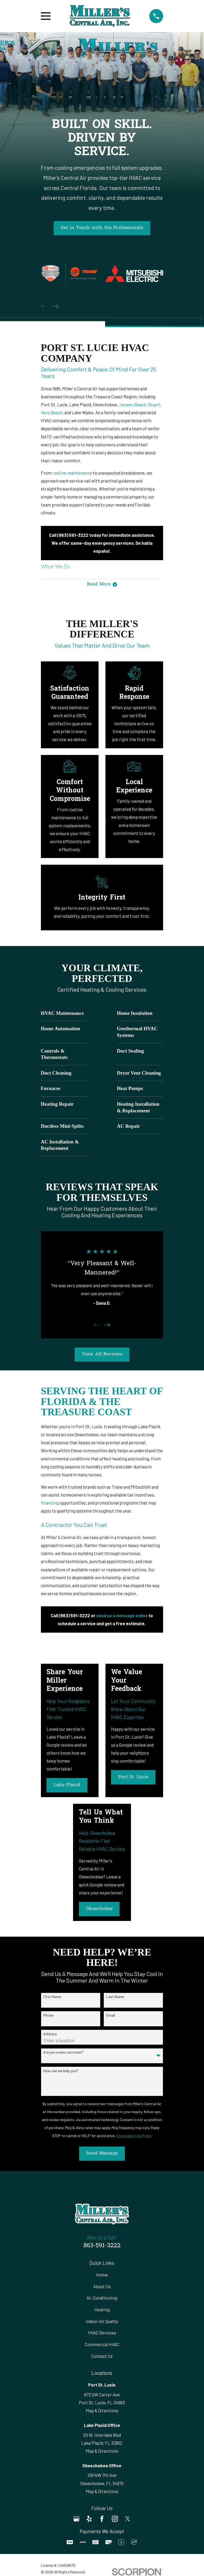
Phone (48, 2017)
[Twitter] (128, 2520)
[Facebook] (102, 2520)
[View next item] (55, 306)
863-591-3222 (102, 2247)
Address (50, 2035)
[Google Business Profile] (76, 2520)
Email (110, 2017)
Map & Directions (102, 2411)
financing (50, 1504)
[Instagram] (115, 2520)
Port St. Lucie (133, 1779)
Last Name (115, 1998)
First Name (52, 1998)
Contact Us (102, 2357)
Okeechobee (99, 1910)
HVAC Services (102, 2334)
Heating (102, 2311)
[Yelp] (89, 2520)
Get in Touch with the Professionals (102, 228)
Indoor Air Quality (102, 2322)
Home (102, 2276)
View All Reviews (102, 1356)
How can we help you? (60, 2072)
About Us (102, 2287)
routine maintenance (72, 472)
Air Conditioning (102, 2299)
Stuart (154, 404)
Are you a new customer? (63, 2054)
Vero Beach (51, 412)
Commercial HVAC (102, 2346)
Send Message (102, 2155)
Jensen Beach (132, 404)
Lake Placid (67, 1787)
